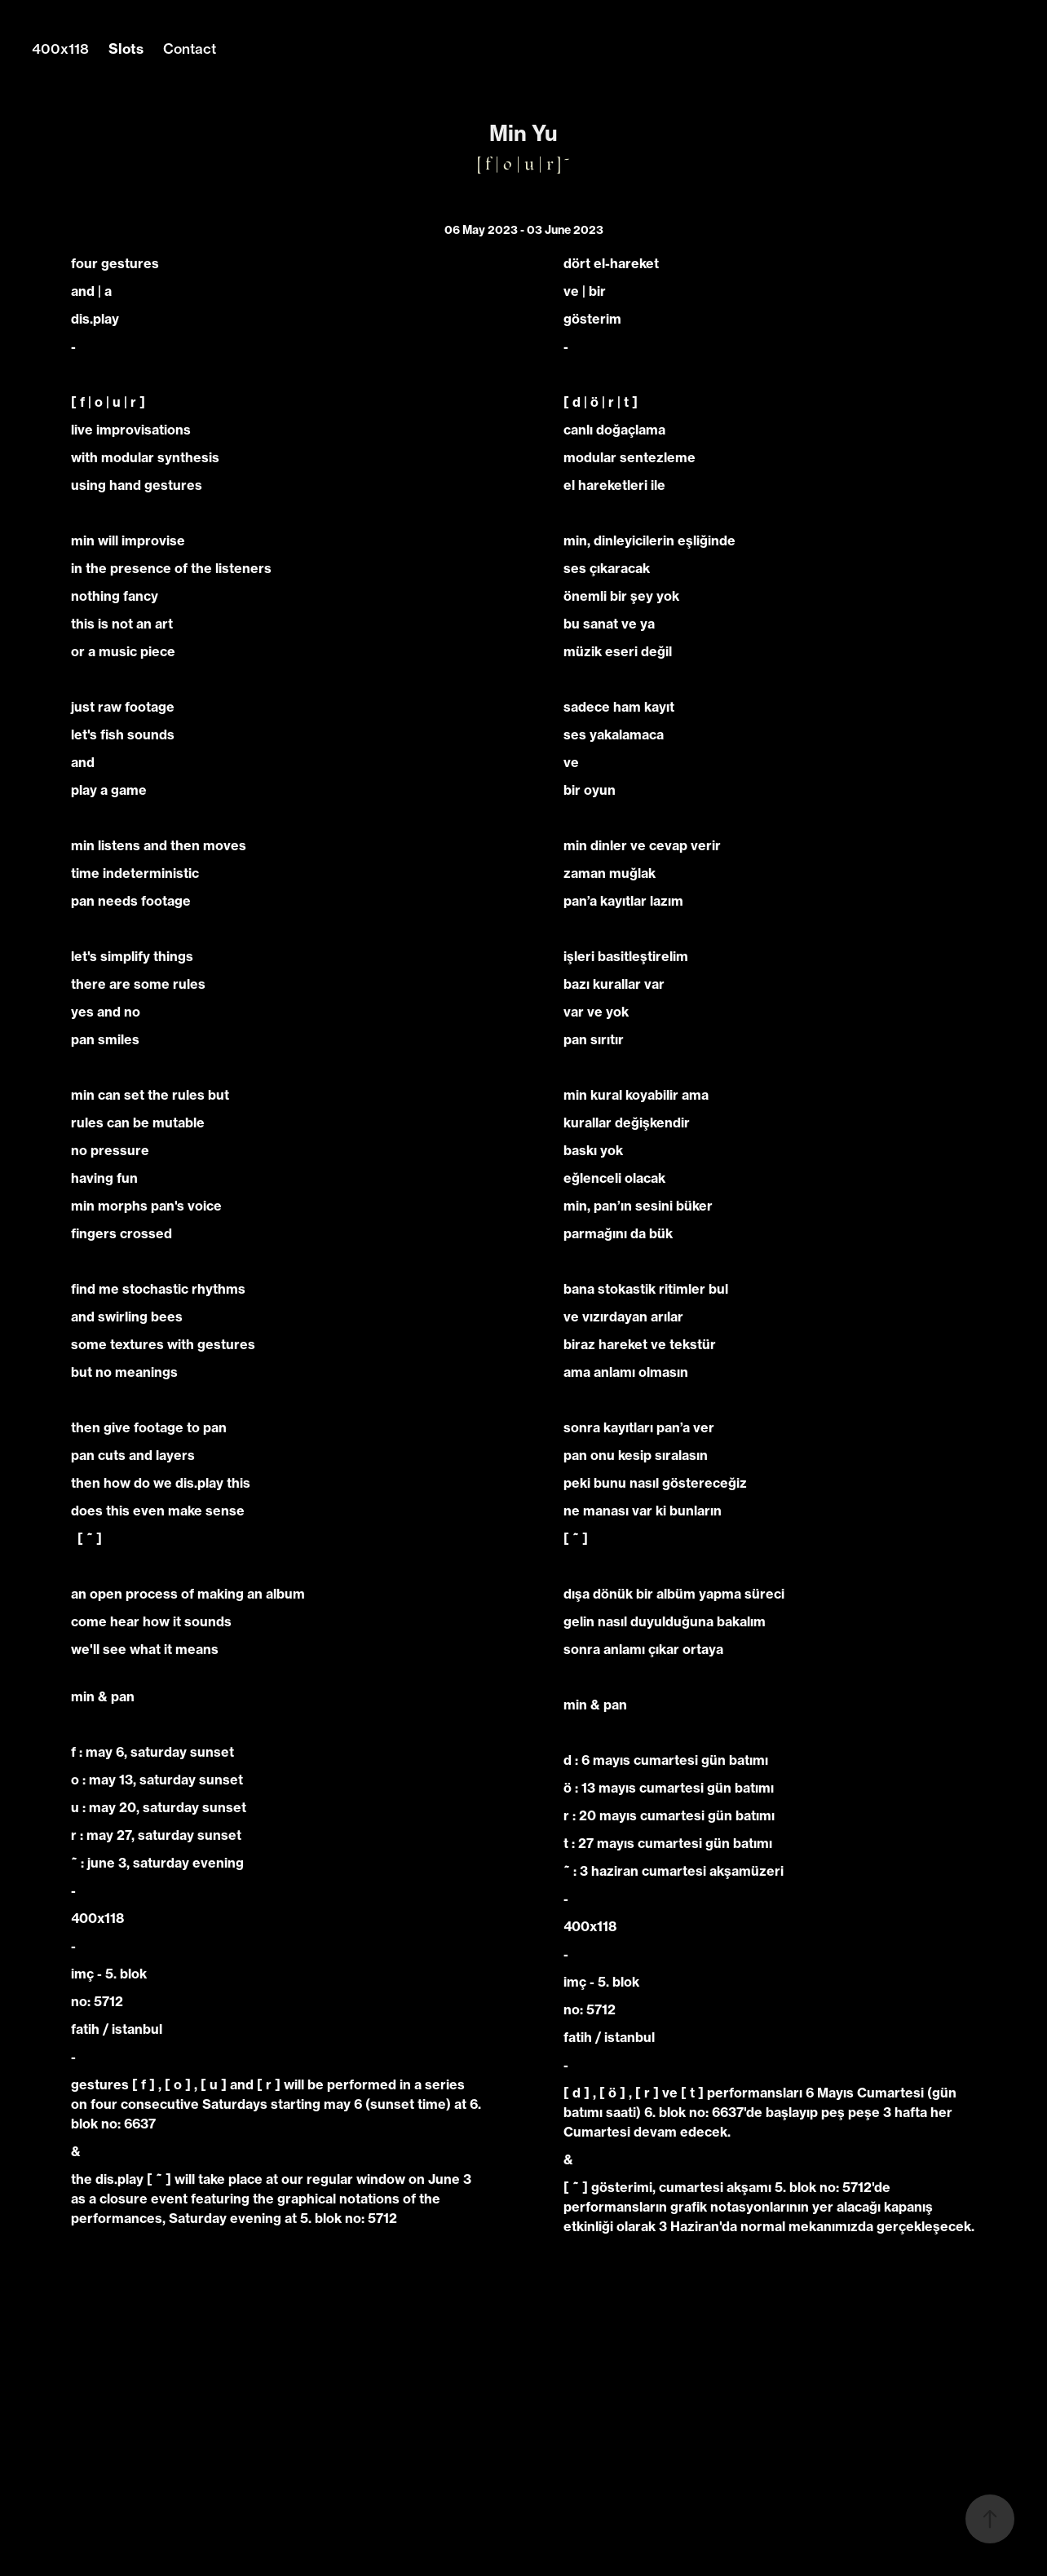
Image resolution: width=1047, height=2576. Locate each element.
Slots (126, 48)
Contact (189, 48)
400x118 (60, 48)
